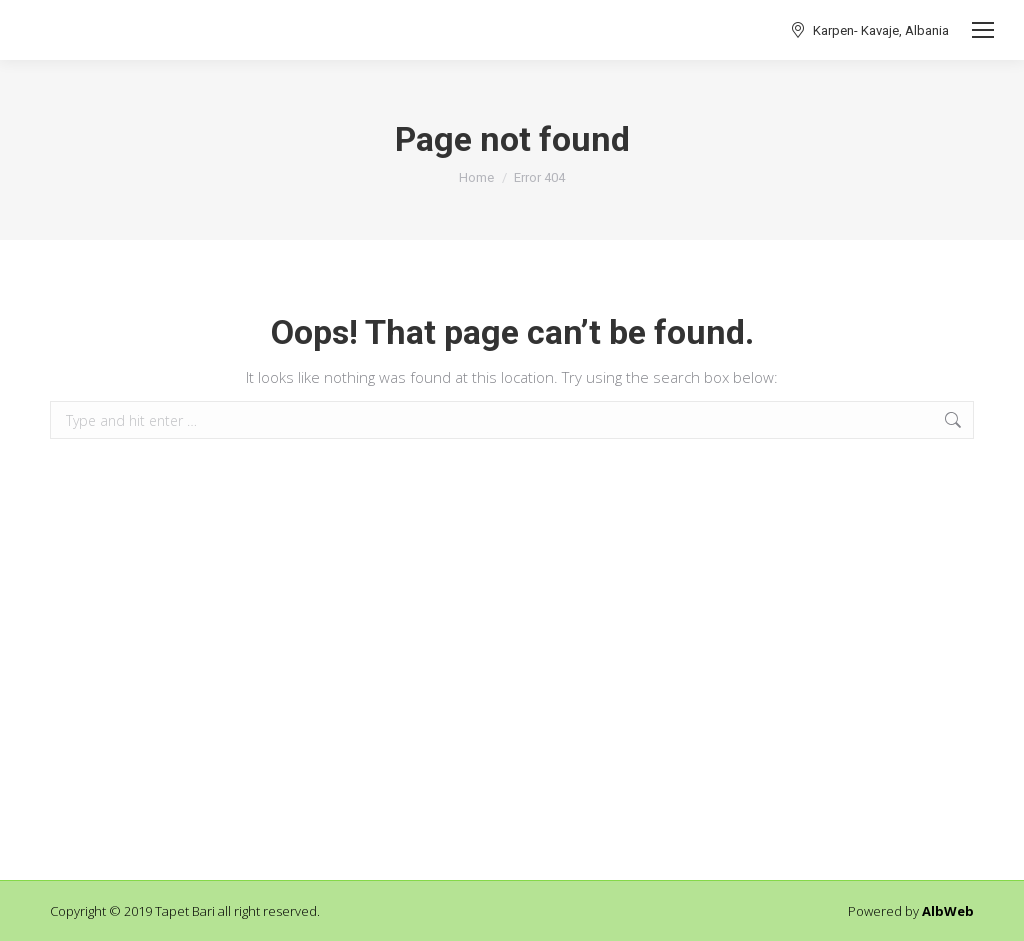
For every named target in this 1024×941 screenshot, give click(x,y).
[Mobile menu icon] (983, 30)
